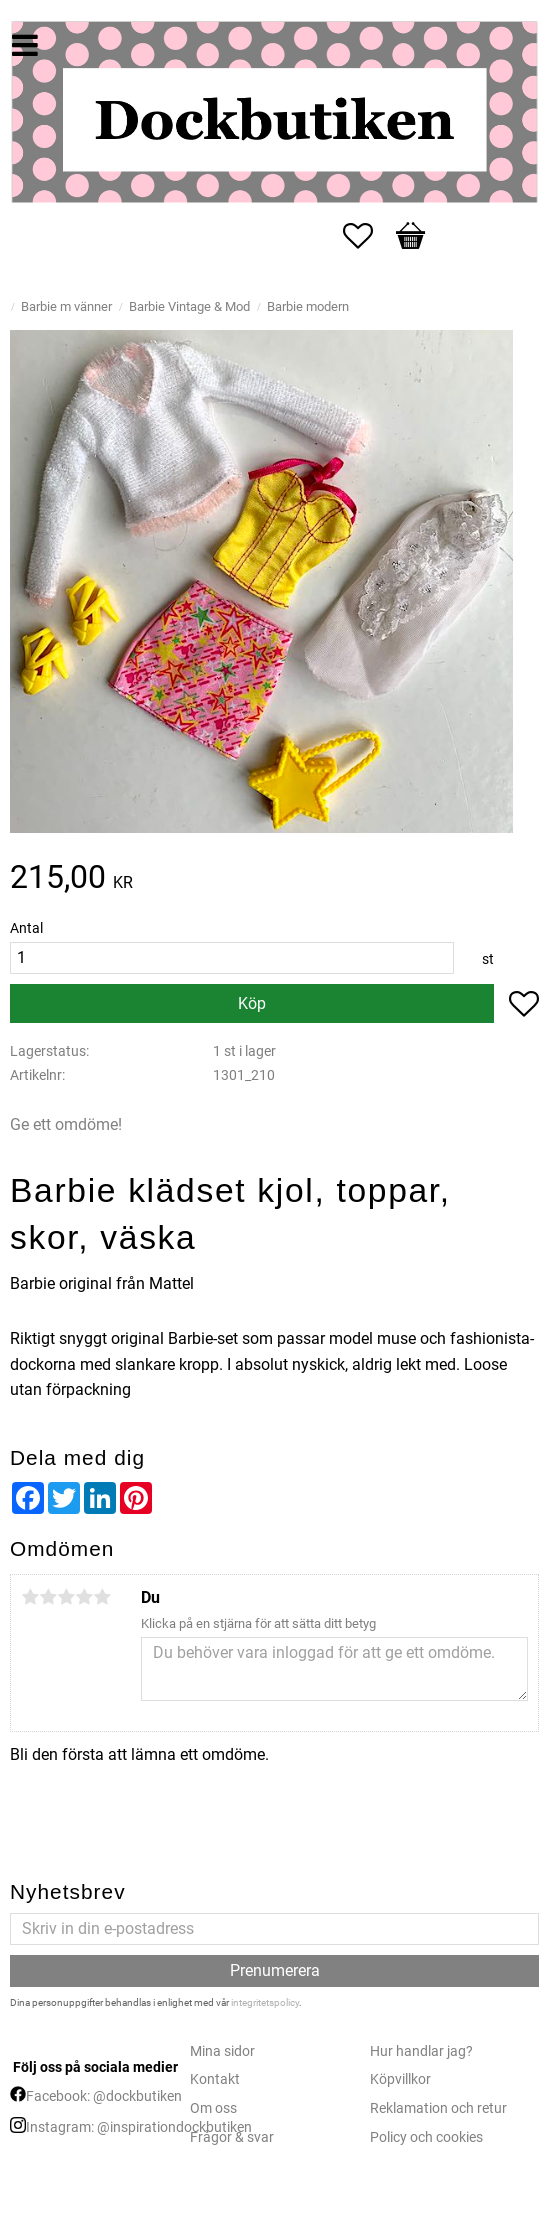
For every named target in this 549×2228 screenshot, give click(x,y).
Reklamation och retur (438, 2108)
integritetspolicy (265, 2002)
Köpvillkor (400, 2079)
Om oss (213, 2108)
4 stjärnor (84, 1597)
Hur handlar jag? (421, 2051)
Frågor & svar (232, 2137)
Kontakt (215, 2079)
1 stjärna (30, 1597)
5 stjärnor (102, 1597)
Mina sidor (222, 2051)
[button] (368, 236)
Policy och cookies (426, 2137)
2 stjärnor (48, 1597)
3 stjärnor (66, 1597)
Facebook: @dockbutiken (104, 2096)
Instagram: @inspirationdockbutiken (139, 2127)
